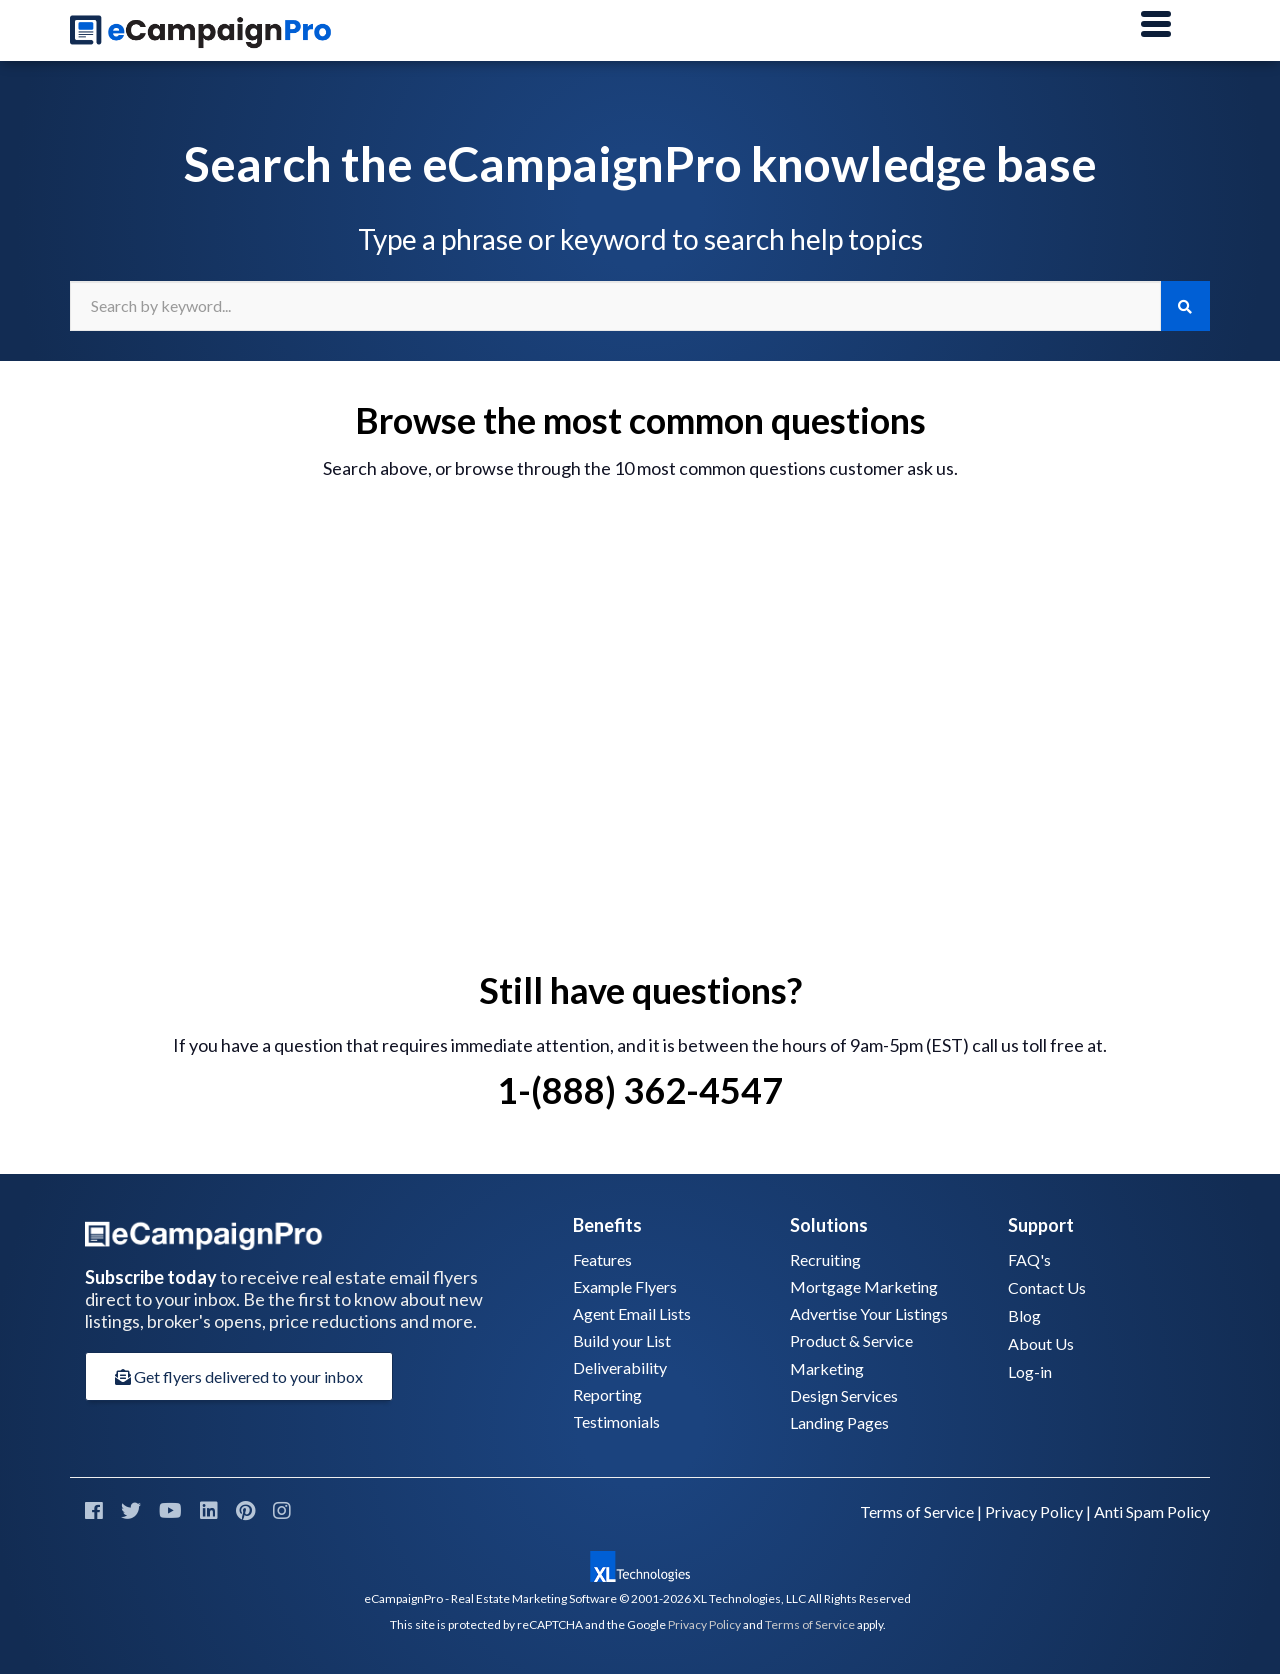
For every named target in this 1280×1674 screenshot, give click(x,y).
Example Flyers (625, 1286)
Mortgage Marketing (864, 1286)
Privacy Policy (1034, 1511)
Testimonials (616, 1421)
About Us (1041, 1343)
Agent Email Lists (632, 1313)
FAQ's (1029, 1259)
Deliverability (620, 1367)
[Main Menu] (1156, 25)
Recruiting (825, 1259)
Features (602, 1259)
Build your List (622, 1340)
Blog (1024, 1315)
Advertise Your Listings (869, 1313)
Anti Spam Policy (1152, 1511)
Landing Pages (839, 1422)
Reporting (607, 1394)
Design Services (844, 1395)
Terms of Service (917, 1511)
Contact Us (1047, 1287)
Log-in (1030, 1371)
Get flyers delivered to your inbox (239, 1376)
